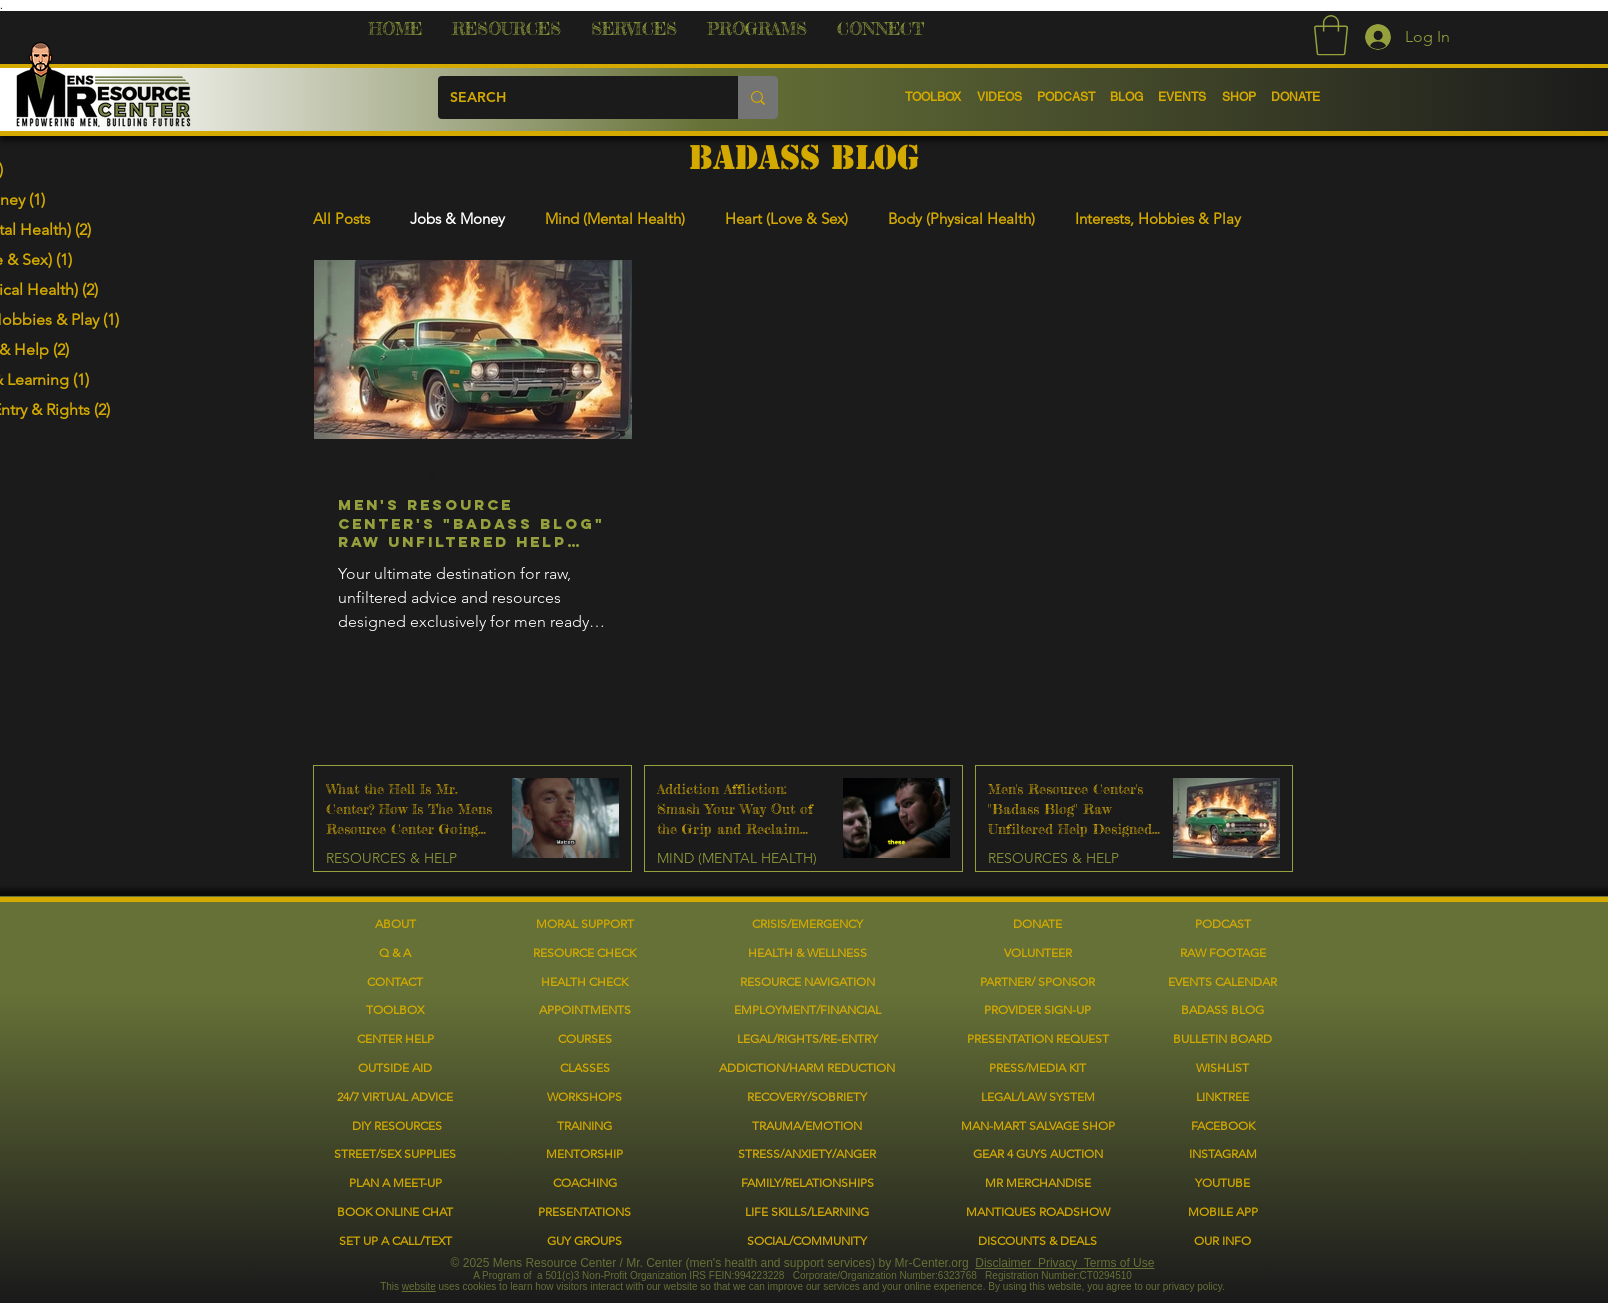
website (419, 1286)
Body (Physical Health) (961, 219)
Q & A (395, 952)
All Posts (341, 219)
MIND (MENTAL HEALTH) (737, 858)
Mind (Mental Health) (615, 219)
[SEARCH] (573, 97)
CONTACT (395, 981)
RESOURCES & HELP (406, 474)
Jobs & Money (457, 219)
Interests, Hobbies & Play (1158, 219)
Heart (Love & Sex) (786, 219)
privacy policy (1192, 1286)
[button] (506, 37)
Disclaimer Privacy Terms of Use (1064, 1263)
